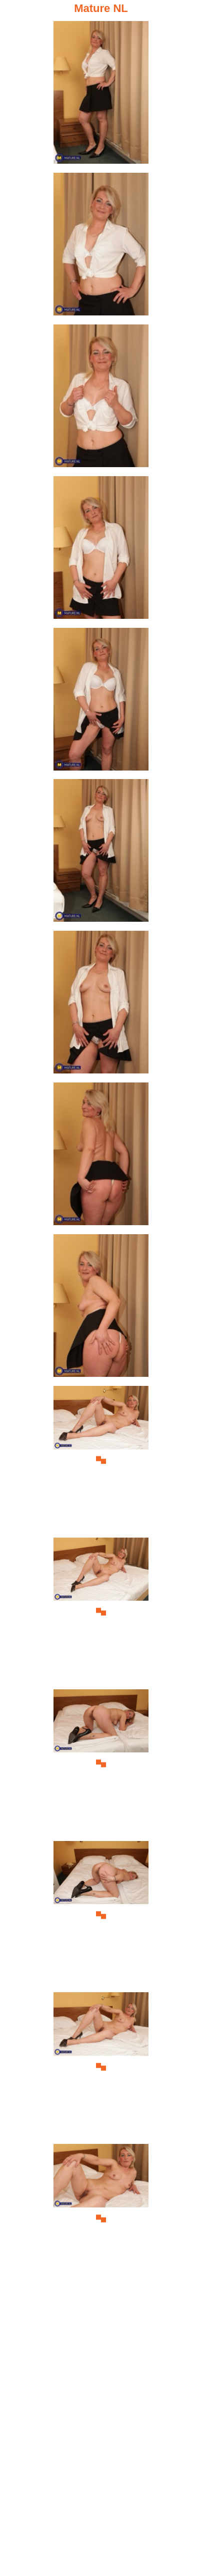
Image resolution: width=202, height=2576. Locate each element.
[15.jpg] (101, 2218)
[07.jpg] (101, 1005)
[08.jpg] (101, 1156)
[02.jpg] (101, 247)
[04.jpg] (101, 550)
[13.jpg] (101, 1915)
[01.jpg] (101, 95)
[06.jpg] (101, 853)
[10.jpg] (101, 1460)
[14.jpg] (101, 2066)
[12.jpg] (101, 1763)
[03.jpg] (101, 398)
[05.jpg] (101, 702)
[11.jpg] (101, 1612)
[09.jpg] (101, 1308)
